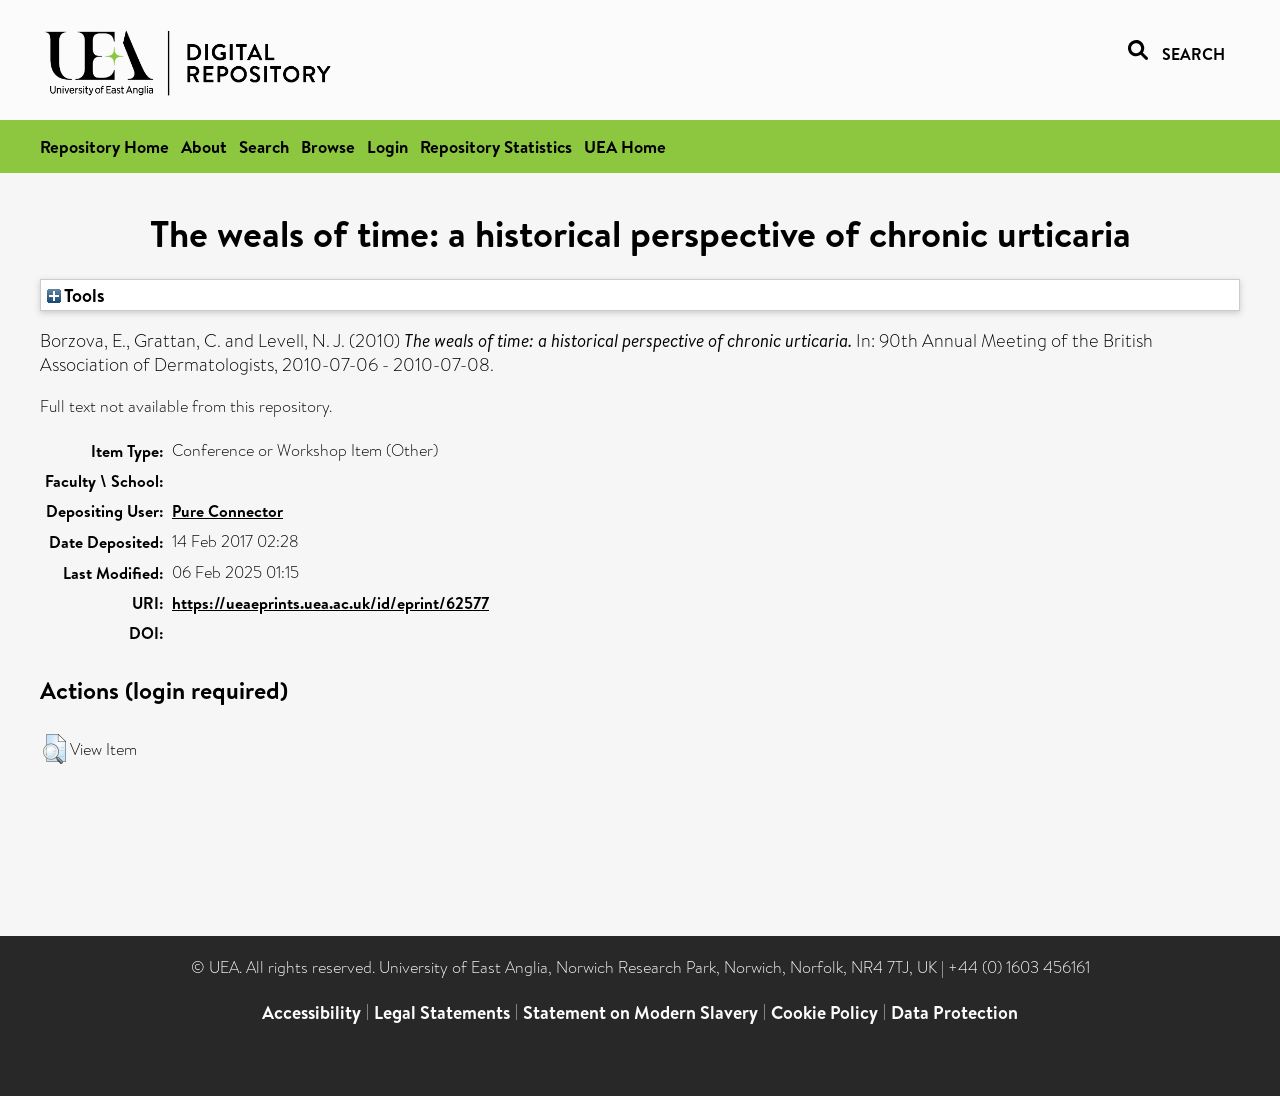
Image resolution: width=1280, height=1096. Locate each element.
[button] (54, 749)
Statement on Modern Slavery (640, 1012)
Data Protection (954, 1012)
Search (264, 146)
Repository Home (104, 146)
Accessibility (311, 1012)
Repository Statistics (496, 146)
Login (387, 146)
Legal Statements (442, 1012)
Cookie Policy (824, 1012)
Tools (76, 295)
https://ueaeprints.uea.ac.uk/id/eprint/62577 (330, 603)
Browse (328, 146)
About (204, 146)
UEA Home (625, 146)
